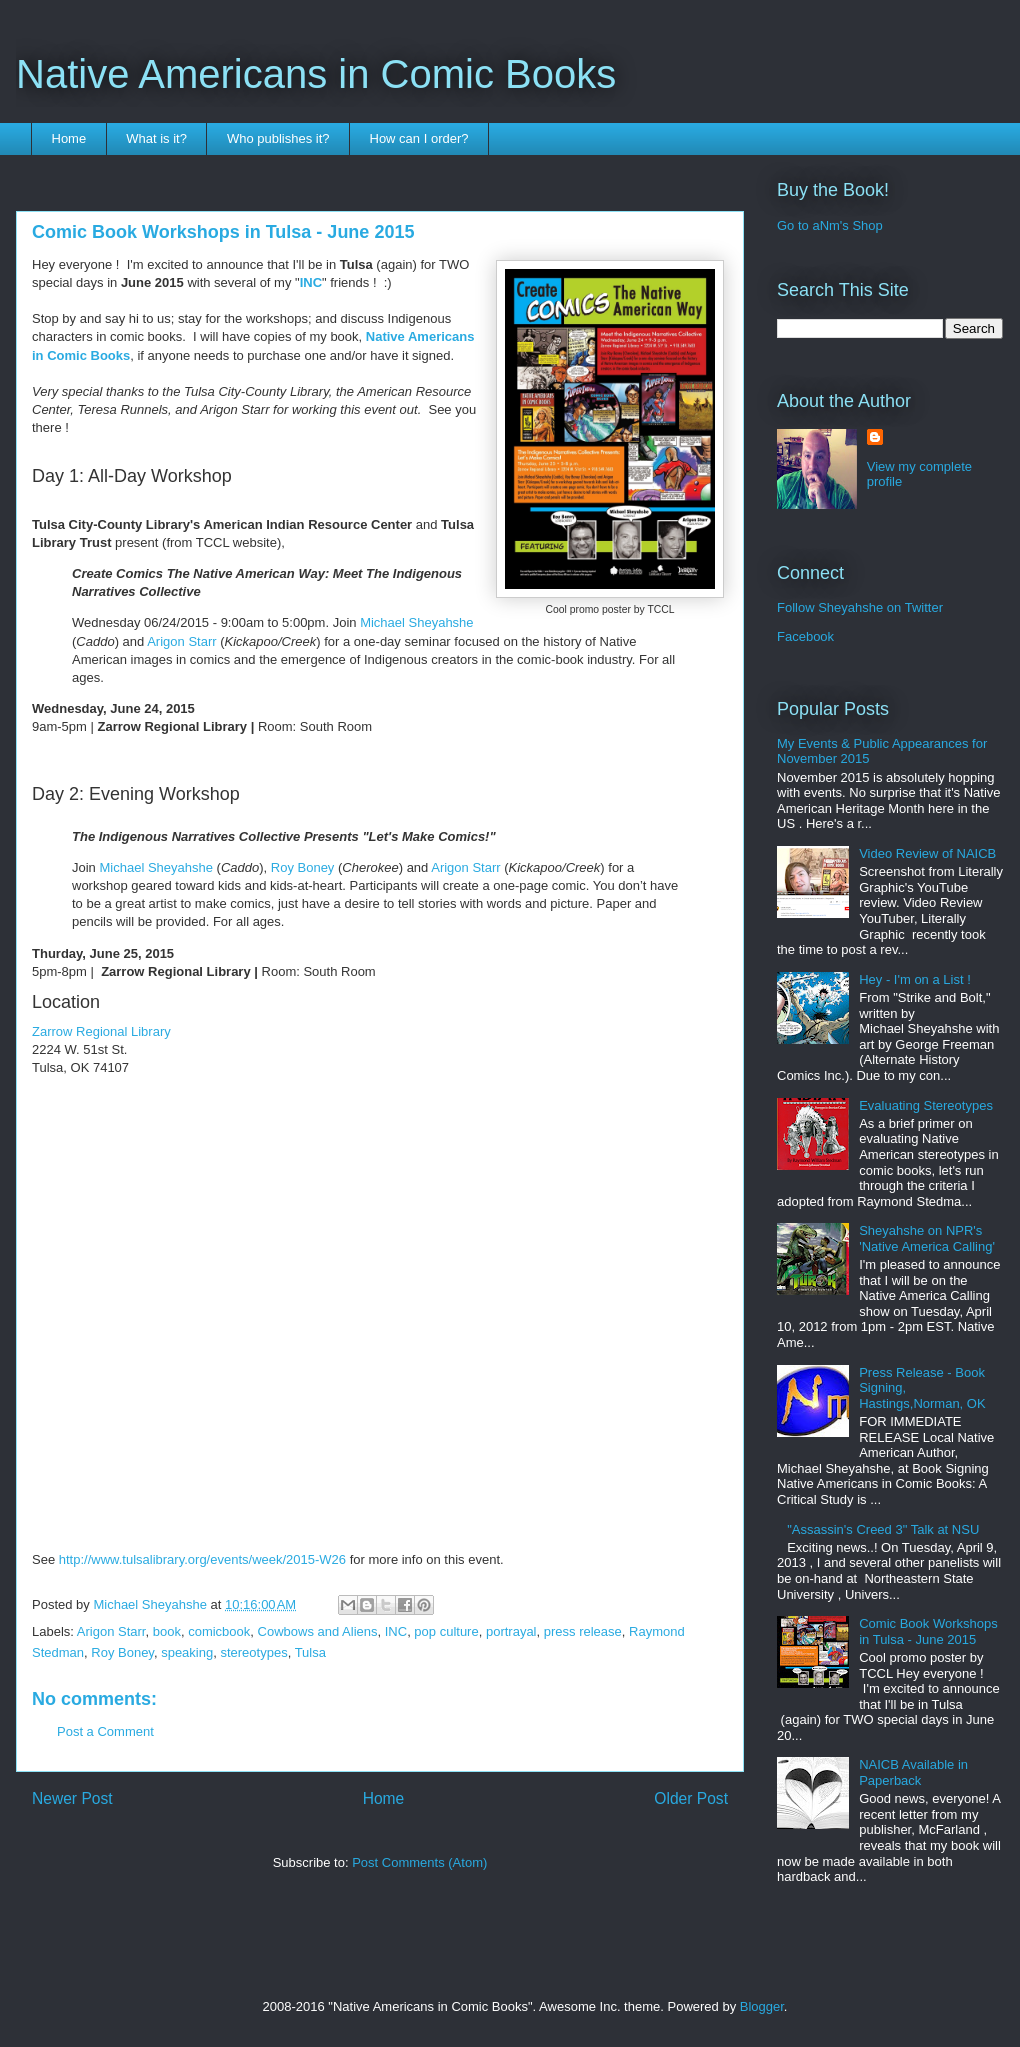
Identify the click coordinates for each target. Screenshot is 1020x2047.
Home (69, 138)
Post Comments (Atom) (419, 1862)
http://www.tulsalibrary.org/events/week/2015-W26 (202, 1559)
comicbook (219, 1631)
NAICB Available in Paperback (913, 1772)
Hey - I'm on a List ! (915, 979)
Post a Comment (105, 1731)
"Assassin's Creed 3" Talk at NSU (883, 1529)
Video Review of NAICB (927, 853)
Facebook (805, 636)
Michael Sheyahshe (416, 622)
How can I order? (419, 138)
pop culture (446, 1631)
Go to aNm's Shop (830, 225)
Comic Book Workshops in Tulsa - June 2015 (928, 1631)
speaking (187, 1652)
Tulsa (310, 1652)
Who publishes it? (278, 138)
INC (311, 282)
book (167, 1631)
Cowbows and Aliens (318, 1631)
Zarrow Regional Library (101, 1031)
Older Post (691, 1798)
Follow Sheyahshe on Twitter (860, 607)
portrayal (511, 1631)
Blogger (762, 2006)
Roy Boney (303, 867)
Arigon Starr (181, 641)
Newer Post (72, 1798)
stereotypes (253, 1652)
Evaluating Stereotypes (926, 1105)
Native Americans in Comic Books (316, 74)
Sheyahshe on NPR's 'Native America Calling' (927, 1238)
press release (583, 1631)
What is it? (156, 138)
